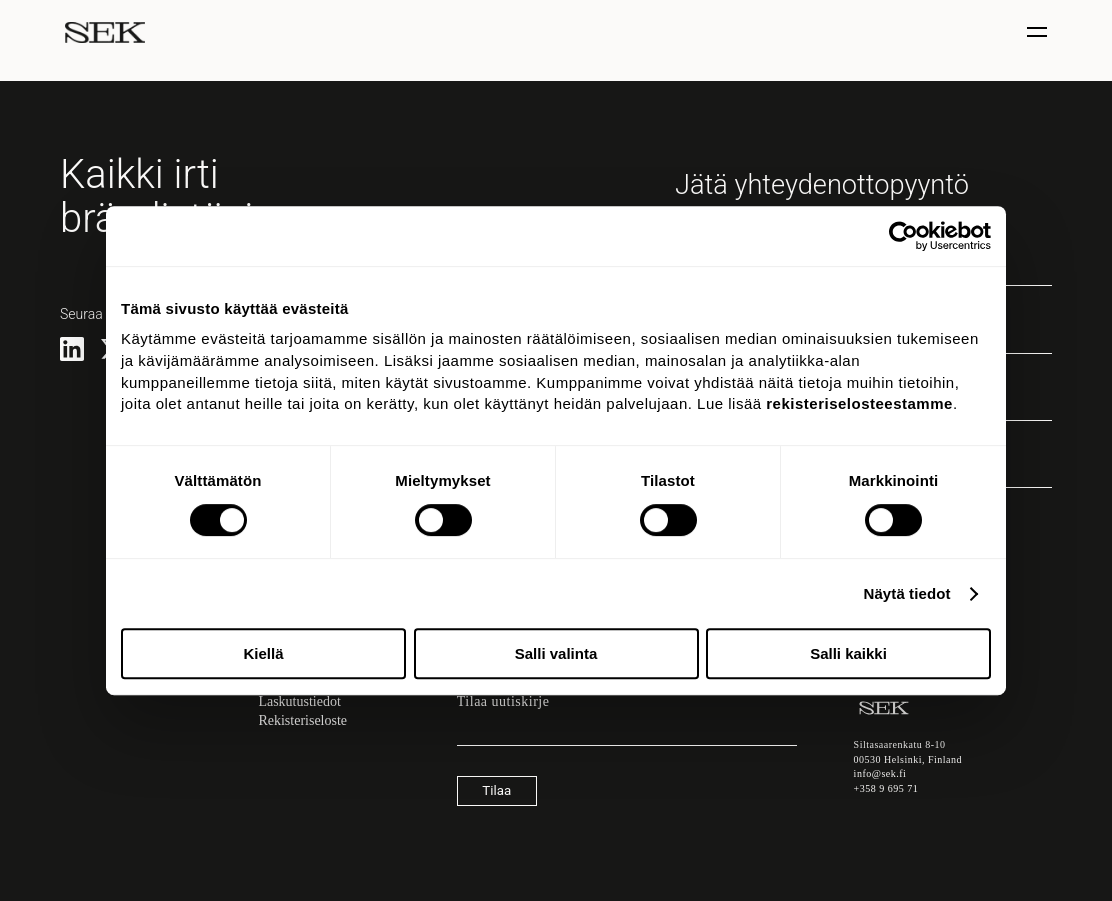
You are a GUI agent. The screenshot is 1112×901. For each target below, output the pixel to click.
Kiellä (263, 653)
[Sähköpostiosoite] (627, 736)
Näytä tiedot (907, 593)
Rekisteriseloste (302, 720)
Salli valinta (556, 653)
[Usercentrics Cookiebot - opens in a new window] (903, 236)
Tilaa (496, 790)
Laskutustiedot (299, 701)
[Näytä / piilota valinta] (1039, 32)
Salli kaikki (848, 653)
